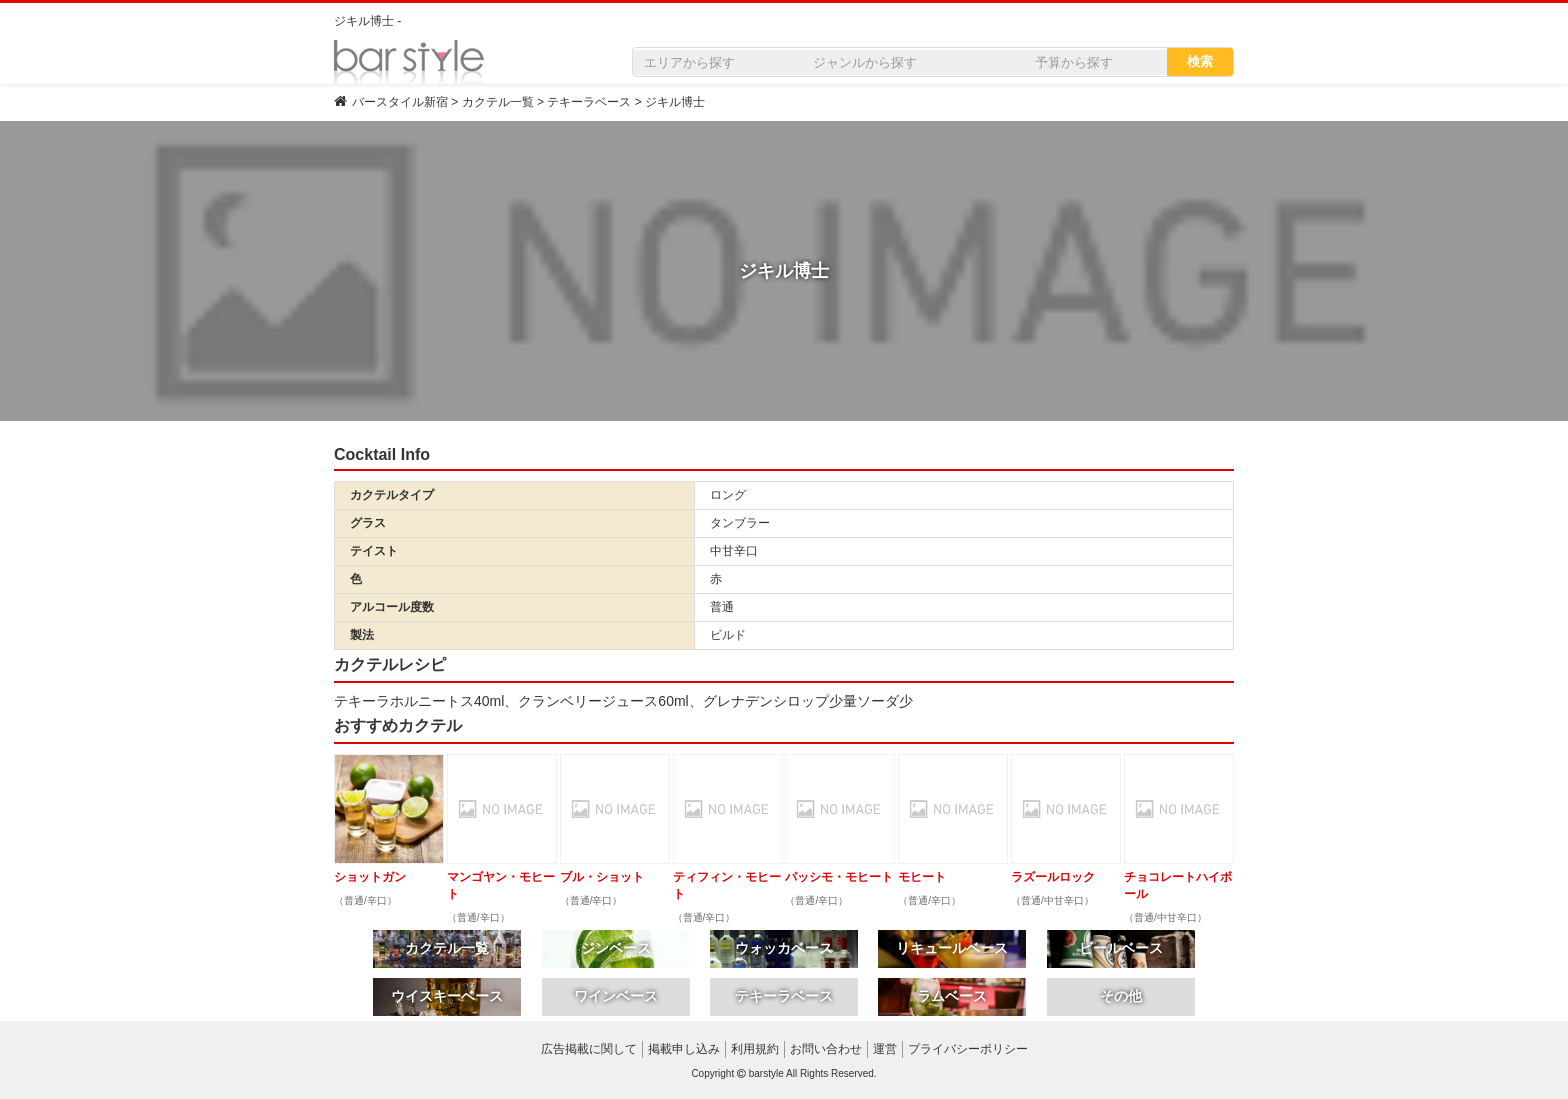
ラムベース (952, 996)
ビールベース (1121, 948)
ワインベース (616, 996)
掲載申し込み (684, 1049)
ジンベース (616, 948)
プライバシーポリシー (968, 1049)
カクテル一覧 (447, 948)
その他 (1121, 996)
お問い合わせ (826, 1049)
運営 (885, 1049)
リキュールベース (952, 948)
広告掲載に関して (589, 1049)
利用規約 (755, 1049)
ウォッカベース (784, 948)
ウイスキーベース (447, 996)
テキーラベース (784, 996)
